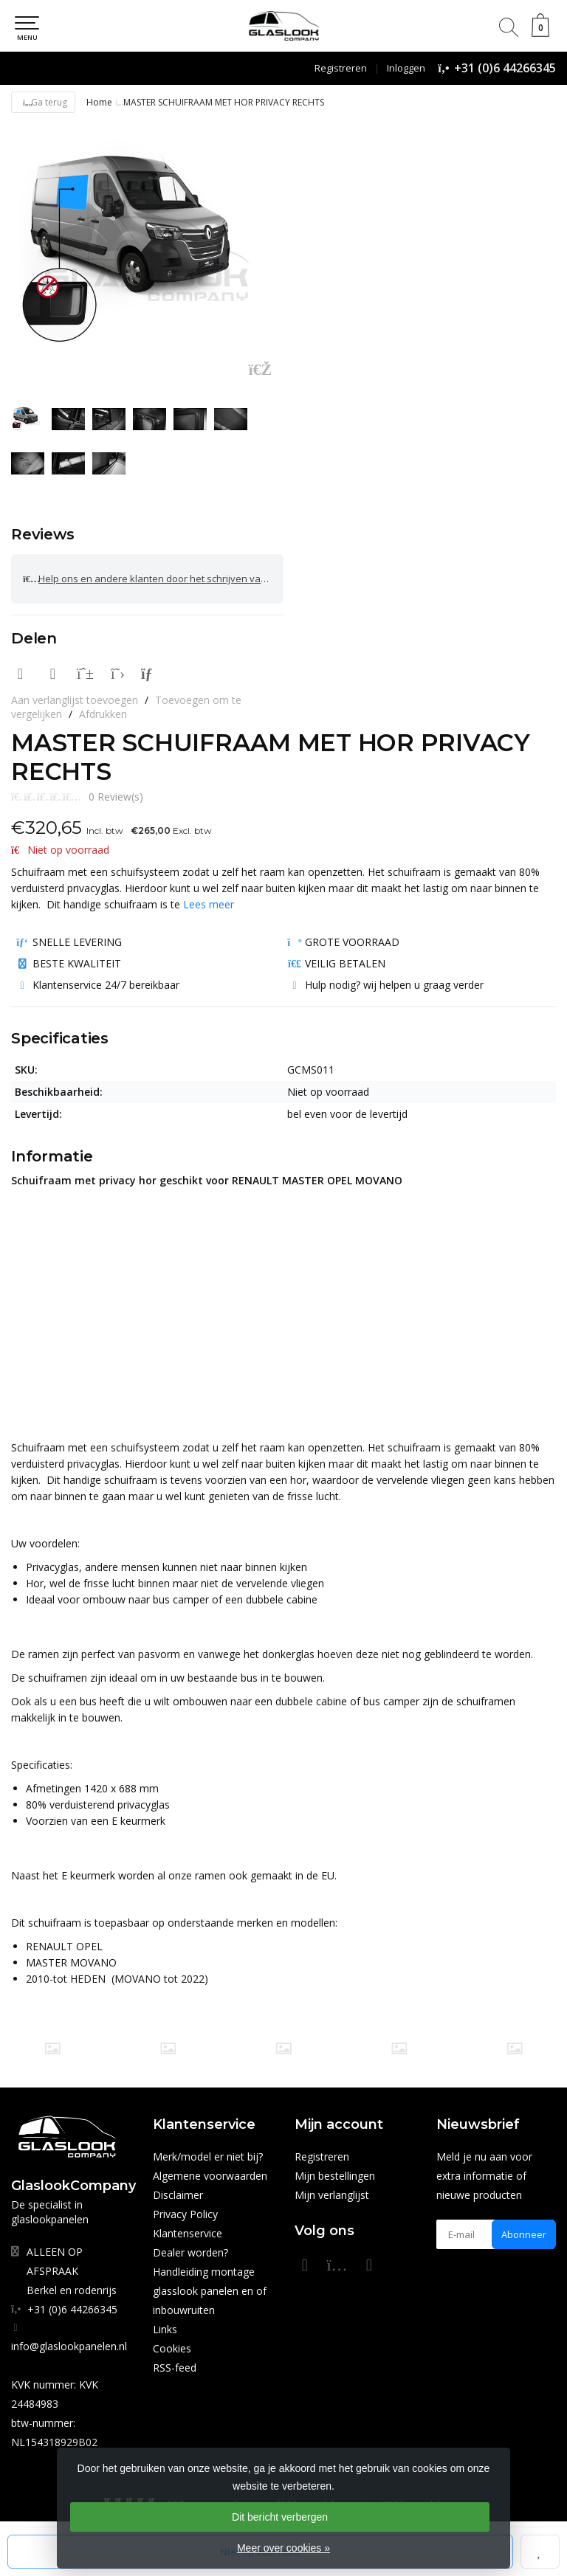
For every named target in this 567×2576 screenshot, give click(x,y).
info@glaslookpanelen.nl (69, 2346)
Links (165, 2329)
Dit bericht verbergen (280, 2517)
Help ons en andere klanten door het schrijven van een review (153, 578)
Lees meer (208, 904)
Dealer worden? (190, 2252)
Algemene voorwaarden (210, 2176)
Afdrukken (103, 714)
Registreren (341, 68)
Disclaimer (178, 2195)
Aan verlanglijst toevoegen (74, 700)
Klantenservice (187, 2233)
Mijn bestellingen (335, 2176)
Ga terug (43, 102)
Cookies (172, 2348)
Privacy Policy (185, 2214)
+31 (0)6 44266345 (505, 68)
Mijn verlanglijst (332, 2195)
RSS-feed (174, 2368)
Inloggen (406, 68)
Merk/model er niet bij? (208, 2156)
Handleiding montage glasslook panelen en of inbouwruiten (210, 2291)
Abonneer (523, 2234)
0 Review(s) (116, 797)
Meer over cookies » (283, 2548)
